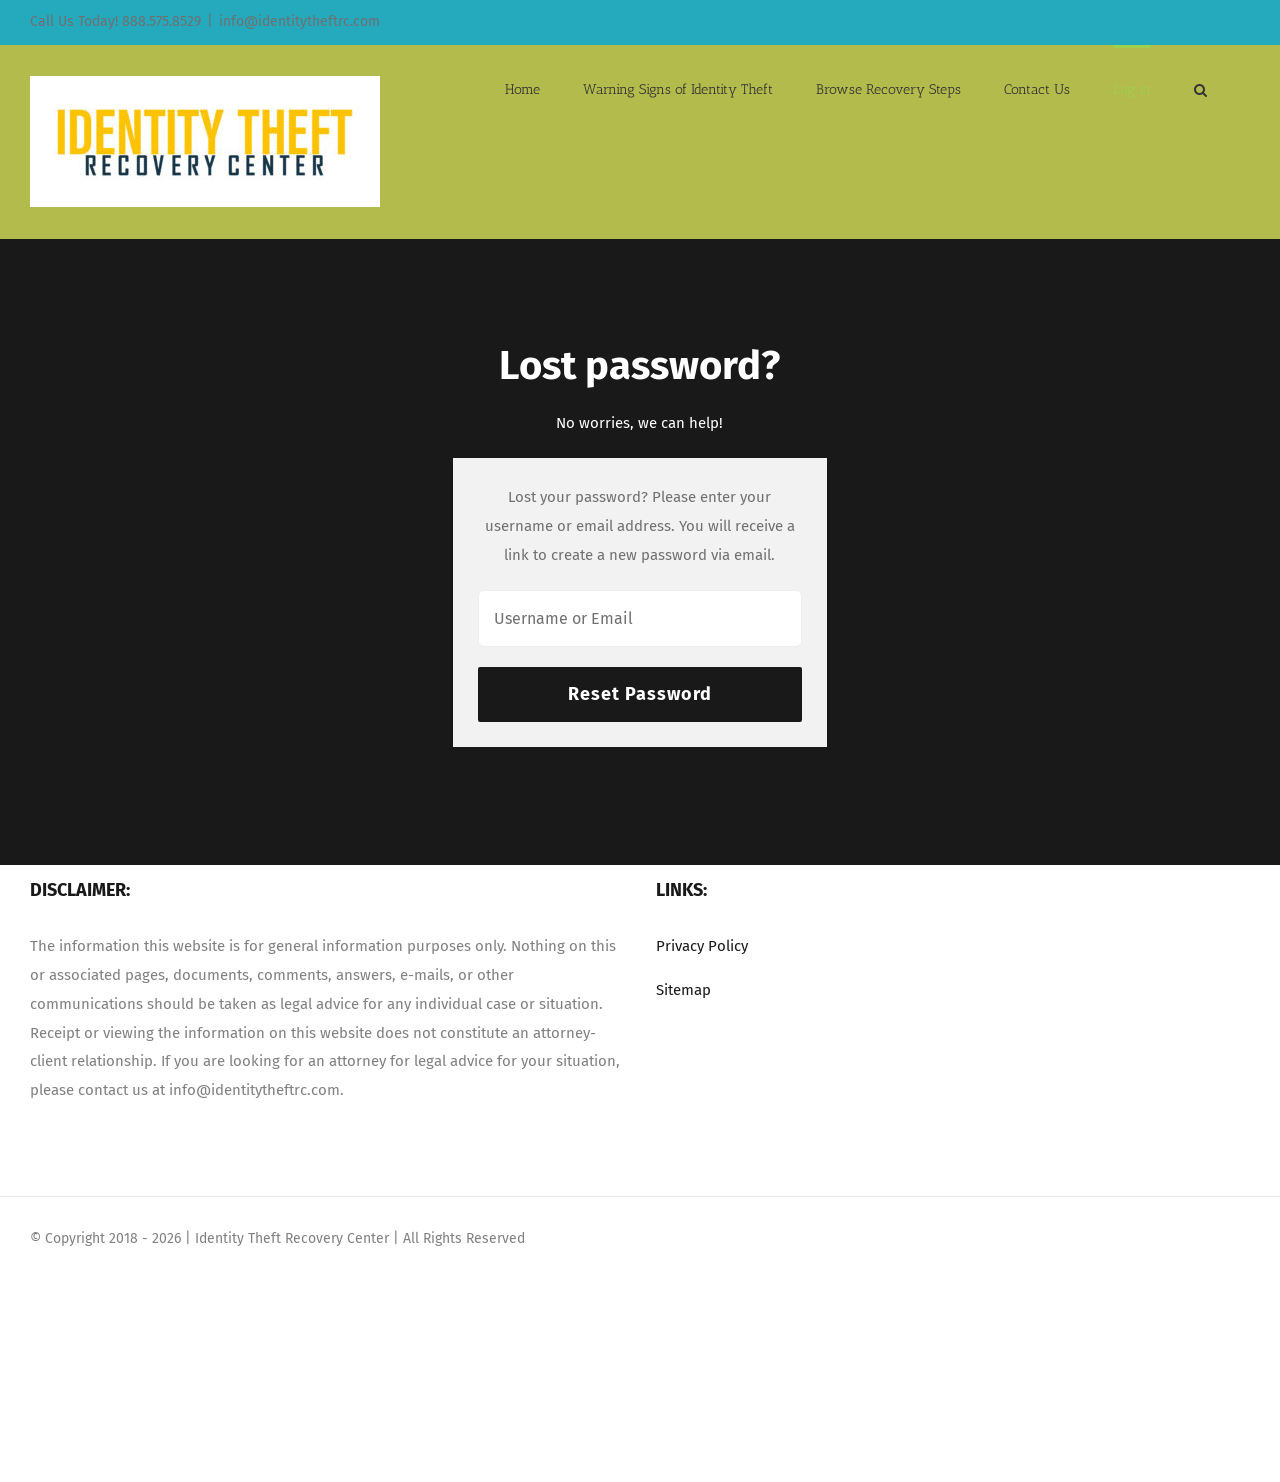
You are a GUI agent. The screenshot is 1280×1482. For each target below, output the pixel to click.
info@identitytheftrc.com (299, 21)
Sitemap (683, 990)
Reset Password (640, 694)
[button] (1200, 88)
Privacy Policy (702, 946)
